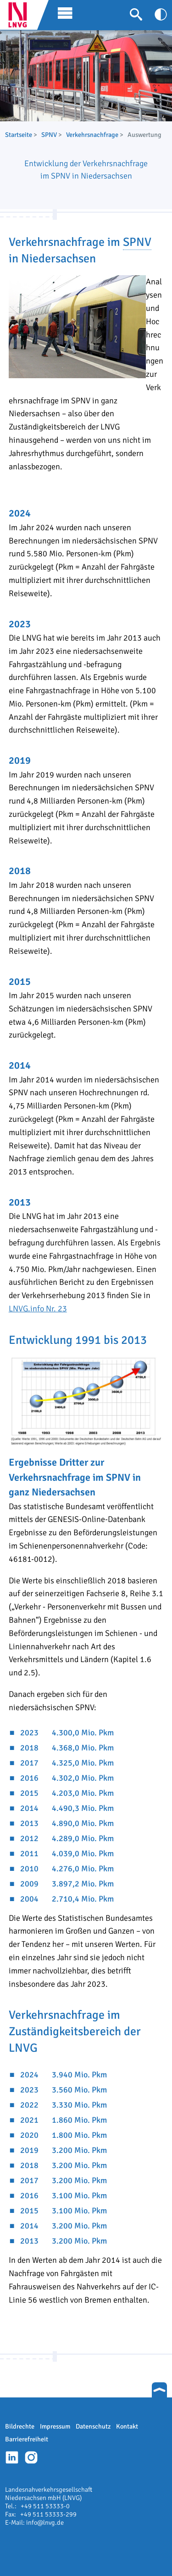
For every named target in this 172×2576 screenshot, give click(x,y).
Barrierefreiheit (26, 2439)
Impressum (55, 2426)
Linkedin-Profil (12, 2457)
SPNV (49, 134)
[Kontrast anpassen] (161, 14)
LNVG (21, 15)
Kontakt (127, 2426)
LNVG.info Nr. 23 (38, 1309)
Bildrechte (19, 2426)
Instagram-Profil (31, 2457)
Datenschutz (93, 2426)
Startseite (18, 134)
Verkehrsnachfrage (92, 134)
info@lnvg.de (45, 2522)
